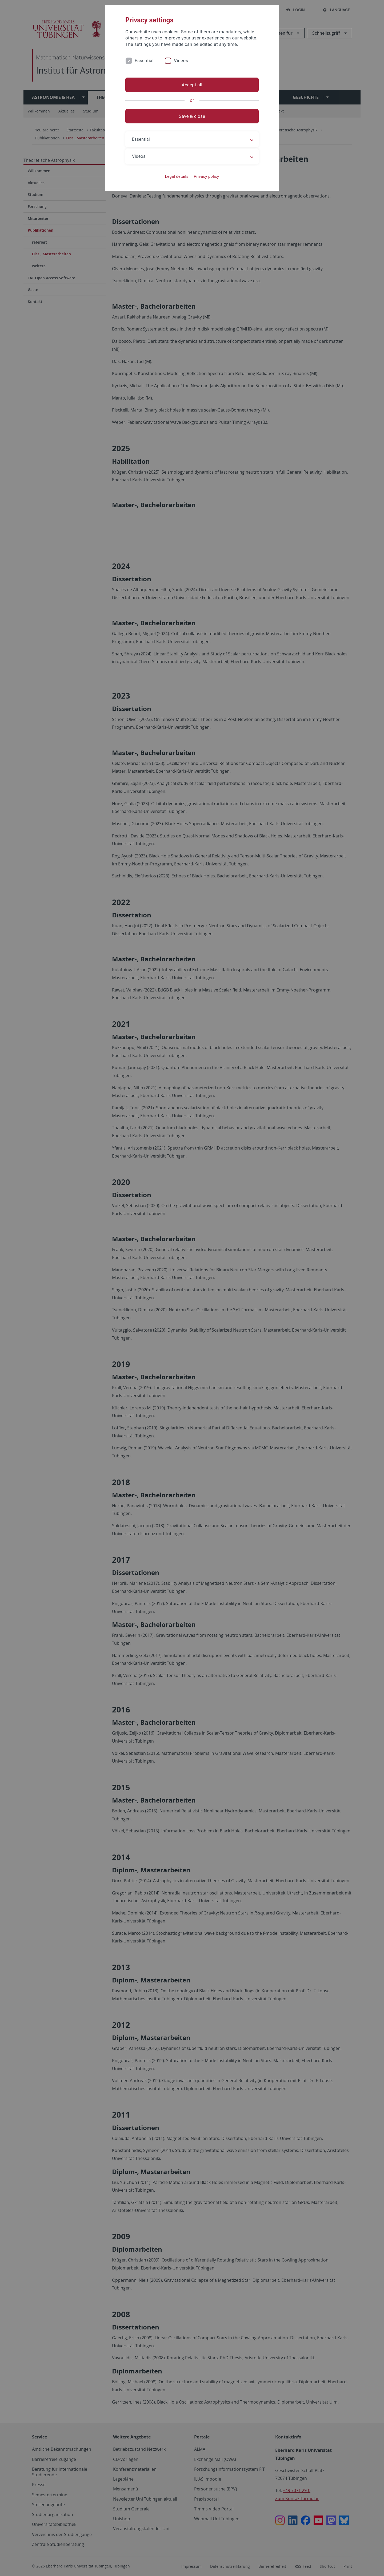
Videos (181, 60)
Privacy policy (206, 176)
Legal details (177, 176)
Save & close (192, 116)
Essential (144, 60)
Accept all (192, 84)
